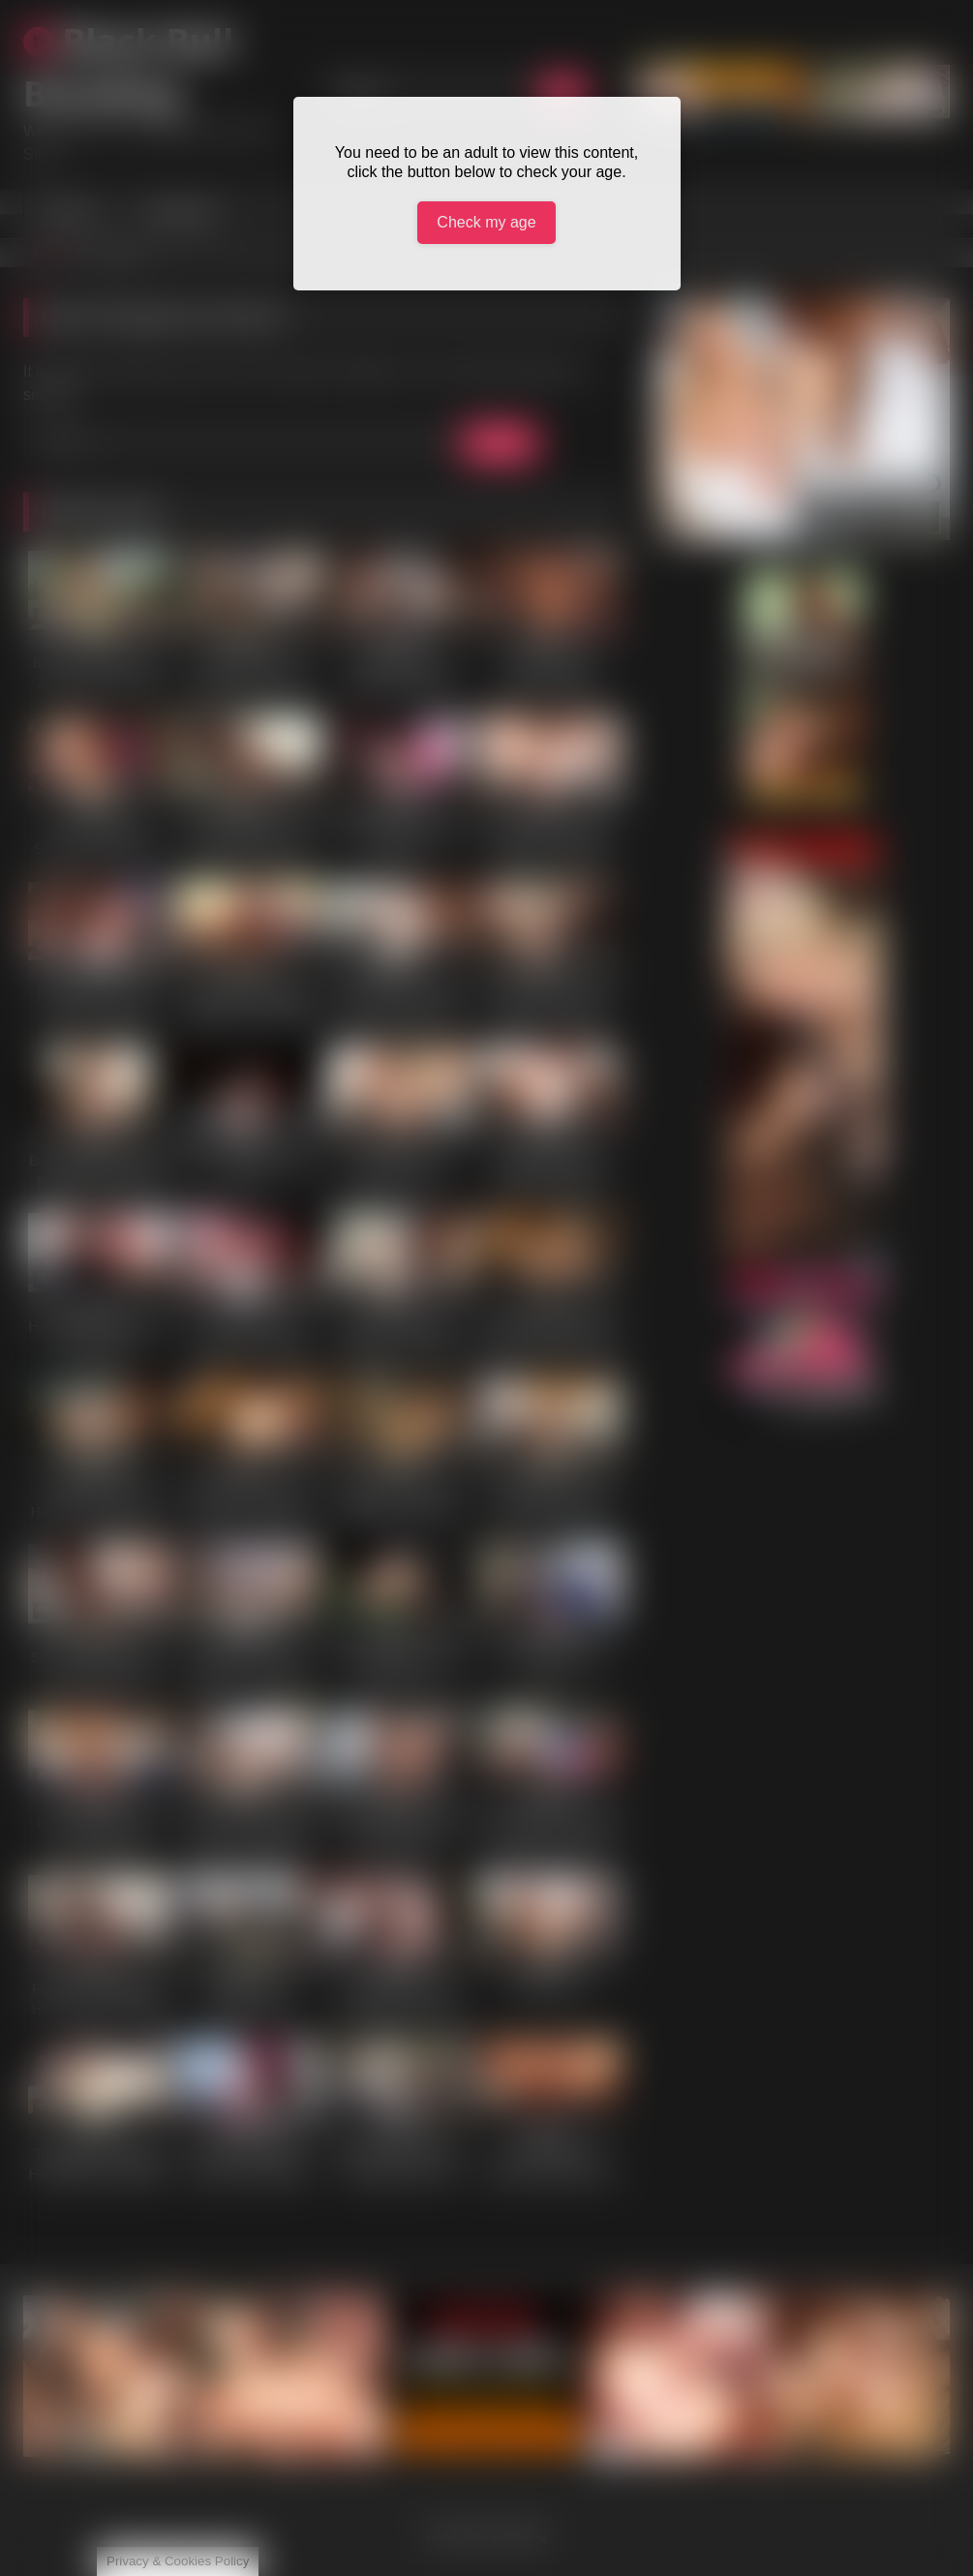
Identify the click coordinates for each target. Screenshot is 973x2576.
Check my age (486, 222)
